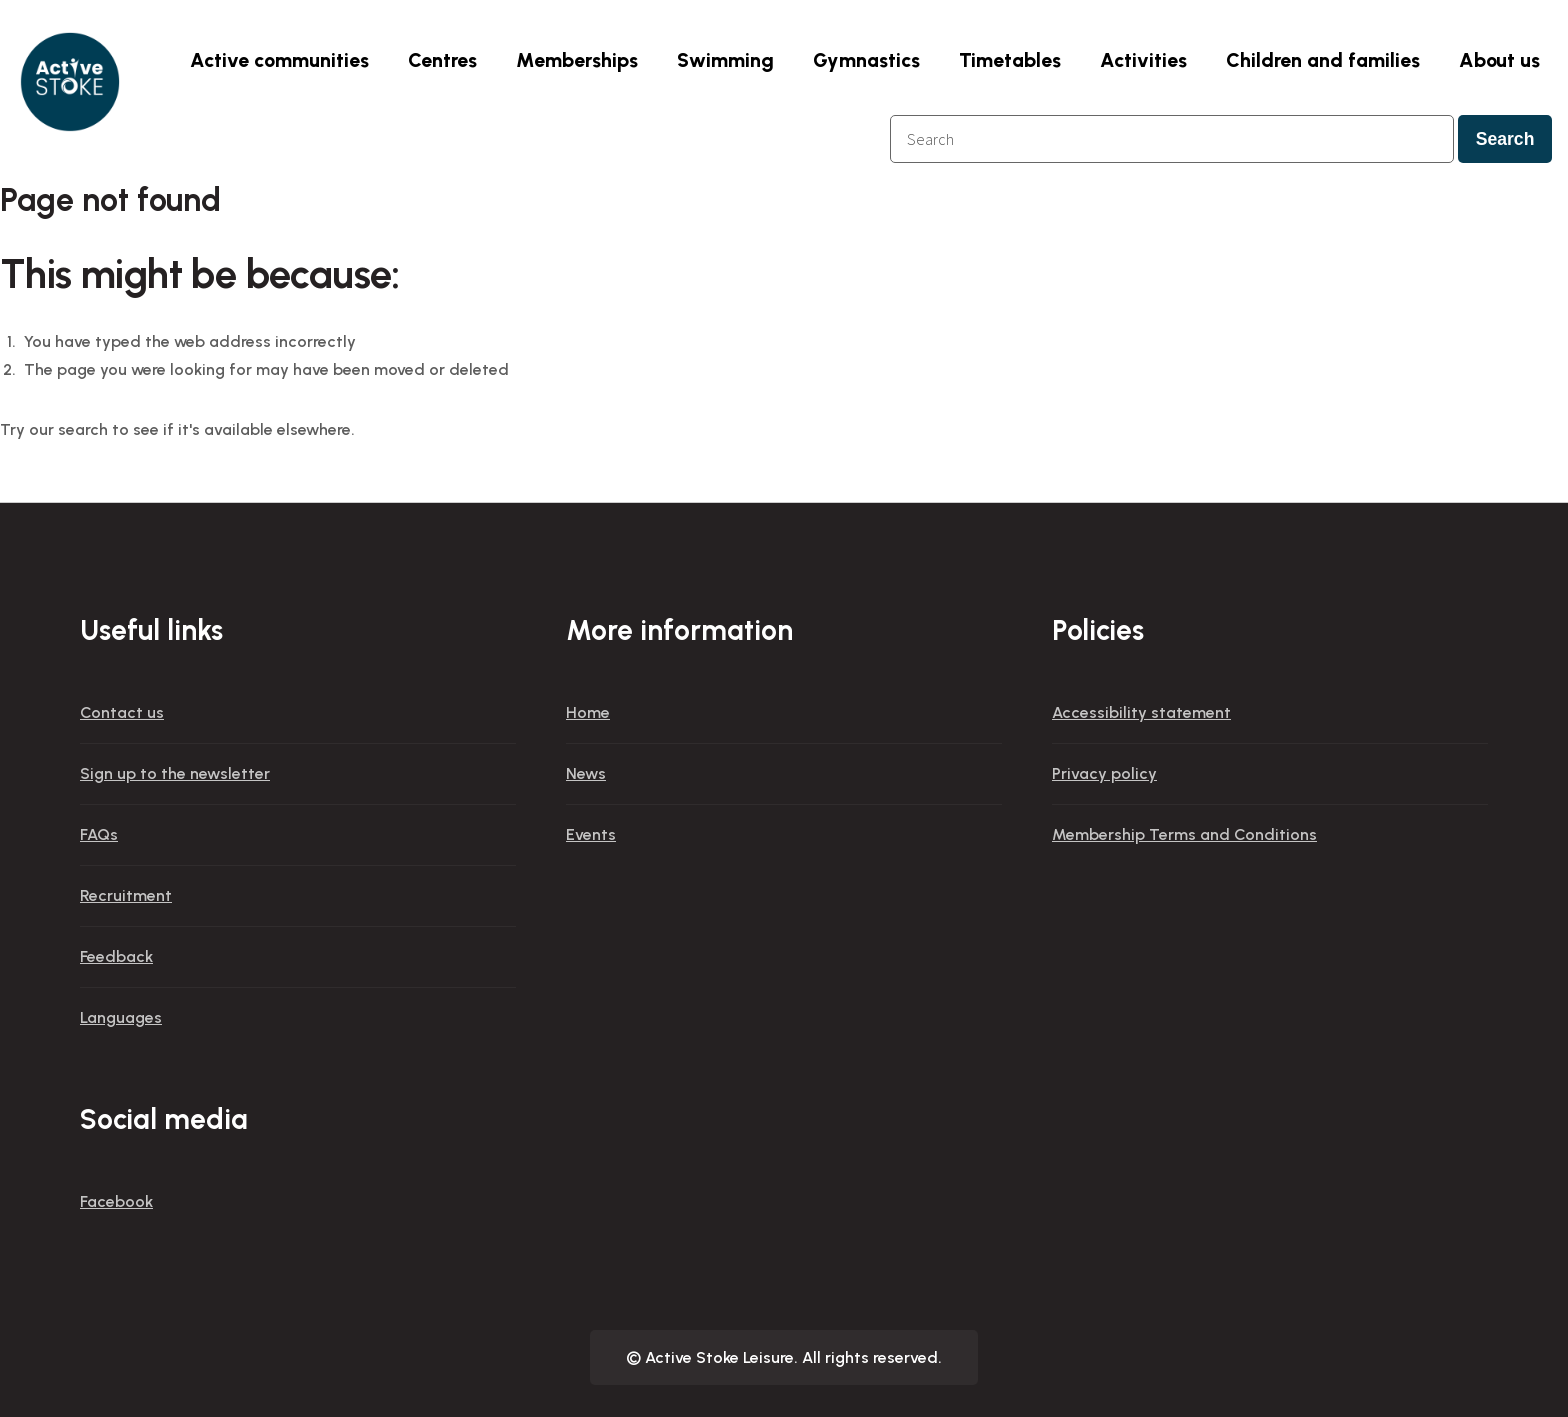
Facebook (116, 1201)
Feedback (116, 956)
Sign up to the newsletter (175, 773)
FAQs (99, 834)
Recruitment (126, 895)
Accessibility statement (1141, 712)
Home (588, 712)
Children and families (1323, 60)
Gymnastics (866, 60)
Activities (1143, 60)
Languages (121, 1017)
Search (1505, 139)
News (586, 773)
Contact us (122, 712)
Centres (442, 60)
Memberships (577, 60)
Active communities (279, 60)
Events (591, 834)
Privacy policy (1104, 773)
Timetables (1010, 60)
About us (1499, 60)
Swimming (725, 60)
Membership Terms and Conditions (1184, 834)
